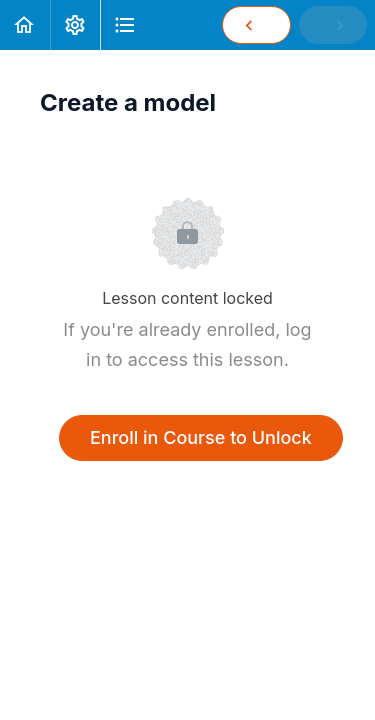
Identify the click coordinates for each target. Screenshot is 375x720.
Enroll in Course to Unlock (201, 437)
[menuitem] (75, 25)
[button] (25, 25)
